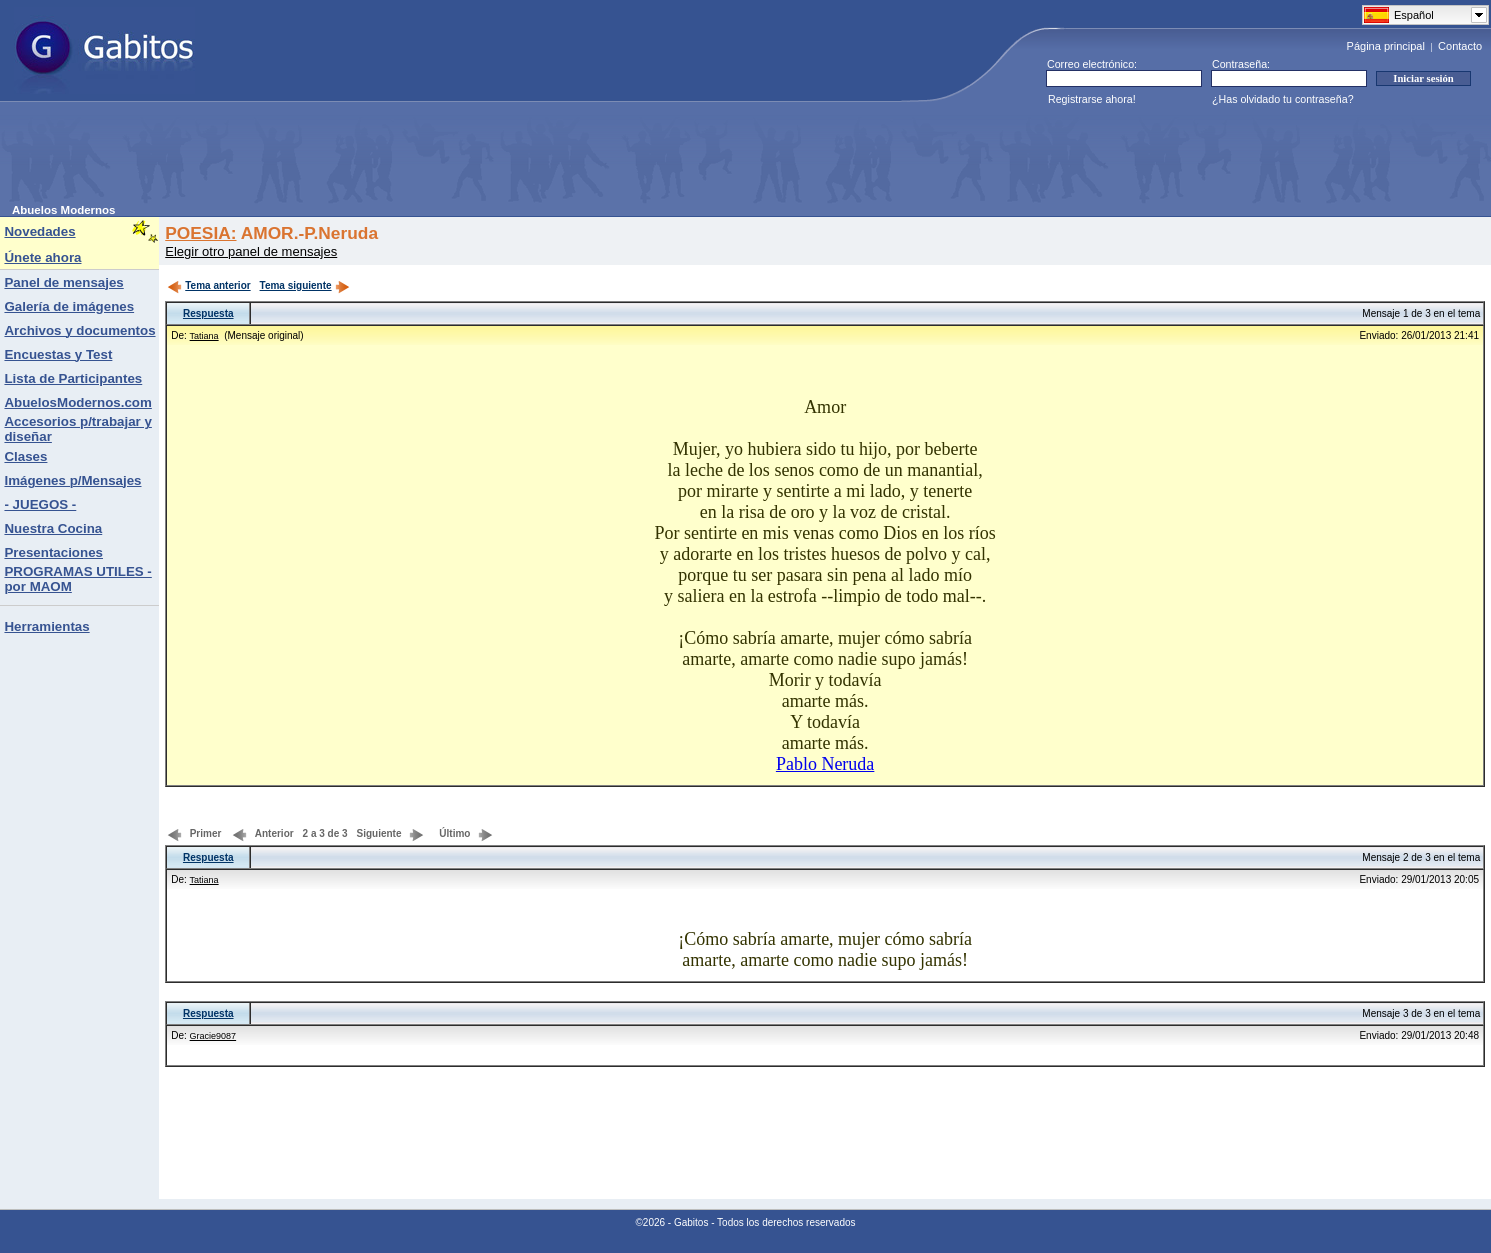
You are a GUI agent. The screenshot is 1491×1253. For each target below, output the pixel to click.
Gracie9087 (213, 1036)
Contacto (1460, 46)
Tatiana (204, 336)
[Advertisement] (376, 159)
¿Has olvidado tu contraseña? (1283, 99)
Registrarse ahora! (1092, 99)
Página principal (1386, 46)
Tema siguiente (305, 285)
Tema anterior (208, 285)
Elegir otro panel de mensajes (251, 251)
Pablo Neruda (825, 764)
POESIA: (200, 233)
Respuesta (208, 313)
